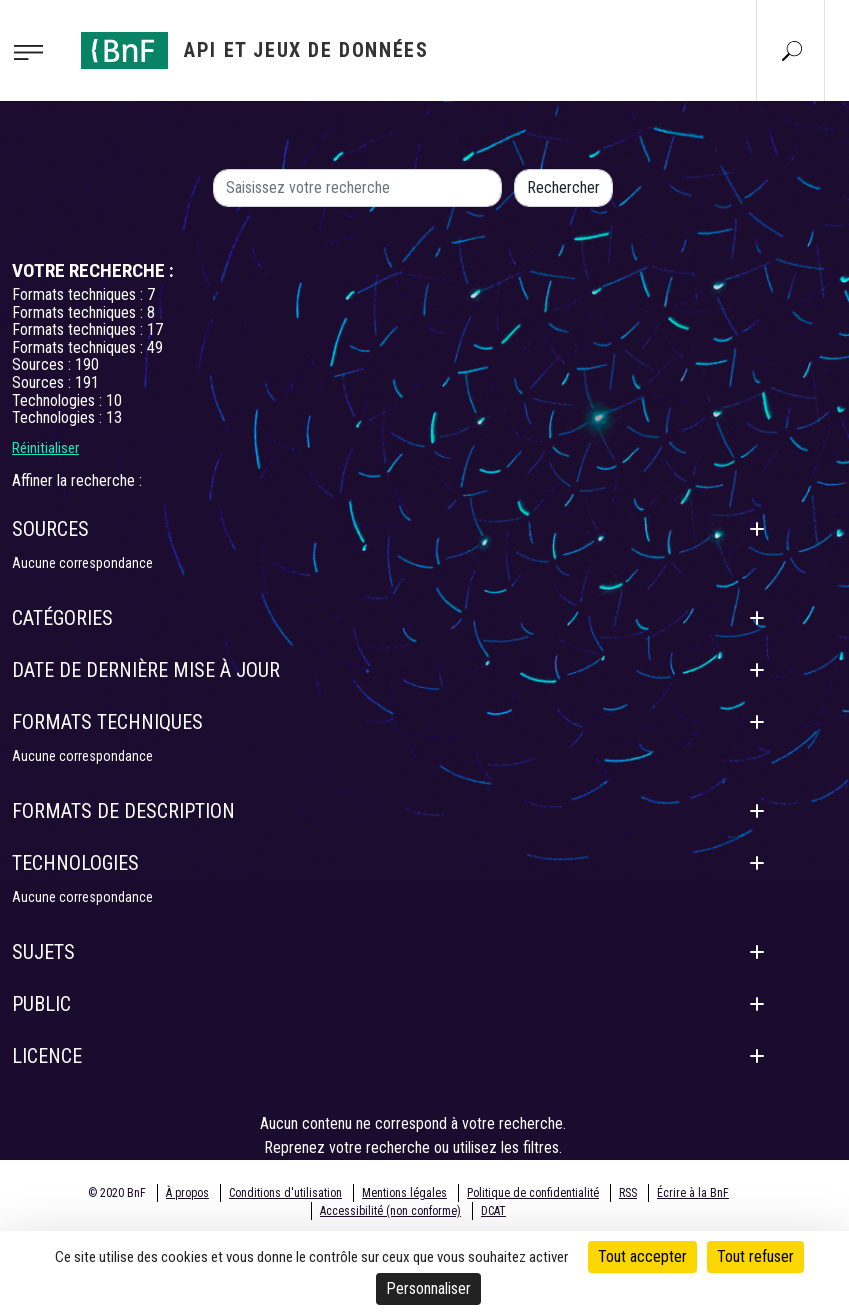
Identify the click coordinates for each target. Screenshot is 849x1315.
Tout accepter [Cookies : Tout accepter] (642, 1256)
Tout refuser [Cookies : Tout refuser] (755, 1256)
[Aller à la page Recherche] (792, 50)
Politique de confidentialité (533, 1193)
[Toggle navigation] (34, 51)
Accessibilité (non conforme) (390, 1211)
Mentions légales (404, 1193)
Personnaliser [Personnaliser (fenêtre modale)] (428, 1288)
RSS (628, 1193)
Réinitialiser (45, 448)
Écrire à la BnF (693, 1193)
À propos (187, 1193)
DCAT (493, 1211)
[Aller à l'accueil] (255, 50)
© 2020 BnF (117, 1193)
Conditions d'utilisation (285, 1193)
